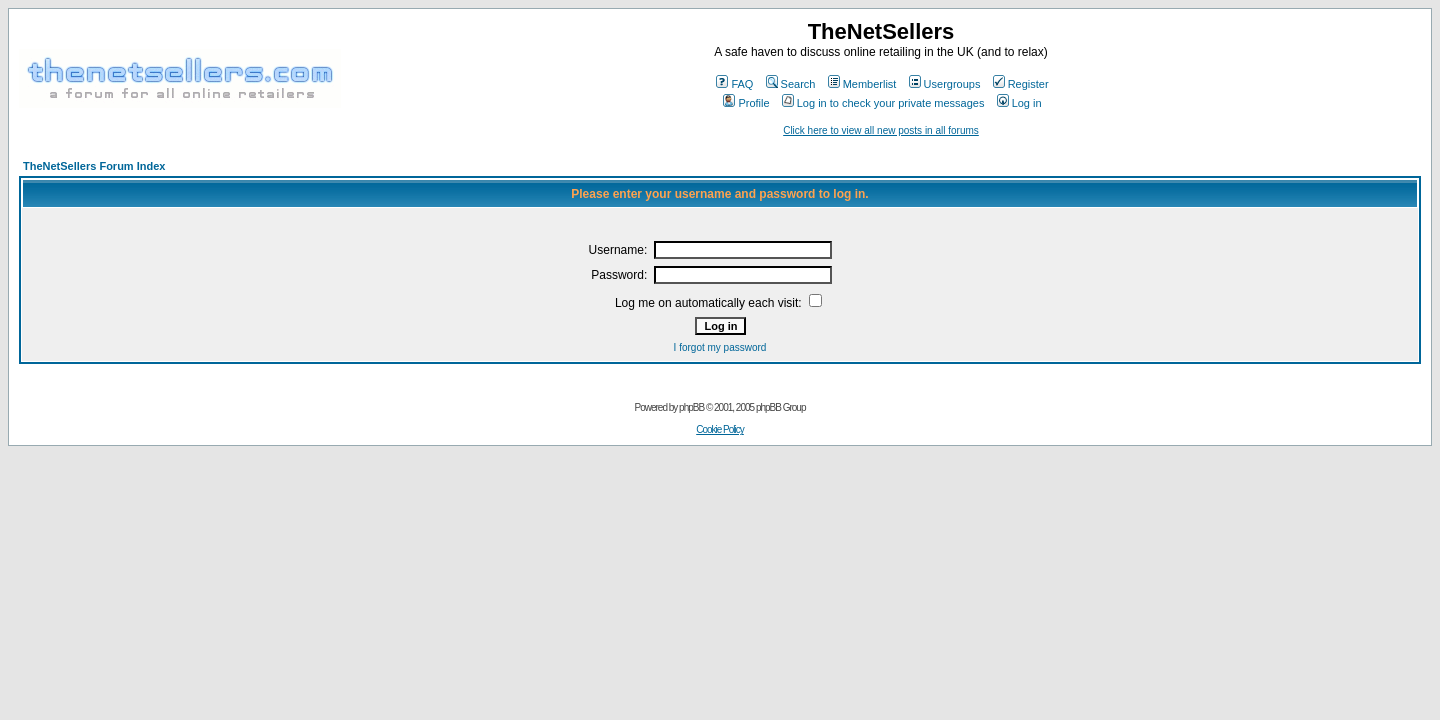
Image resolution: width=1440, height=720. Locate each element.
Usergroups (945, 84)
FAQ (734, 84)
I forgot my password (720, 347)
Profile (746, 103)
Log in (1019, 103)
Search (791, 84)
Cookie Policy (720, 429)
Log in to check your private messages (883, 103)
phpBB (691, 407)
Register (1021, 84)
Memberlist (862, 84)
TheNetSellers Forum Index (94, 166)
